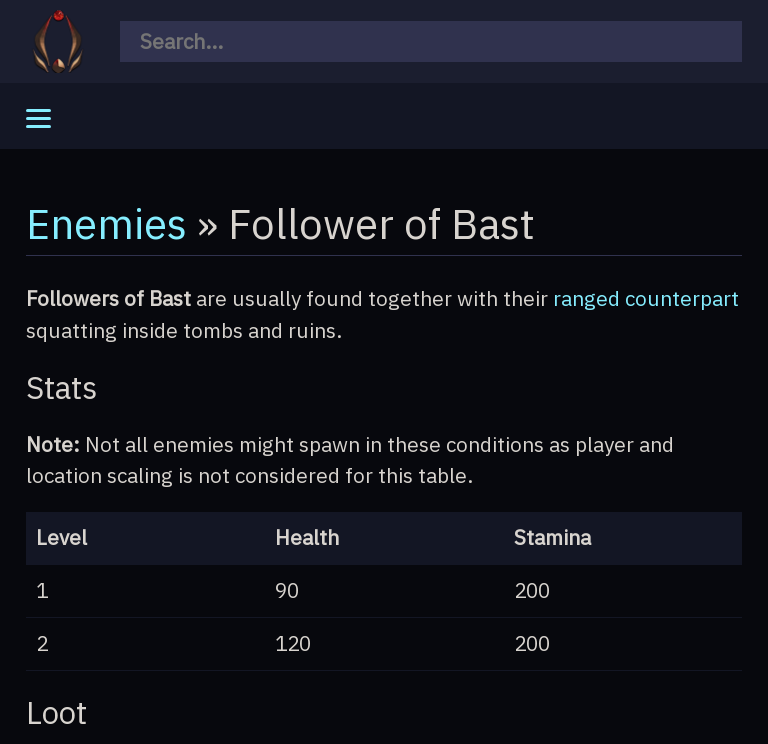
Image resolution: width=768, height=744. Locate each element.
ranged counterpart (646, 298)
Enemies (106, 223)
